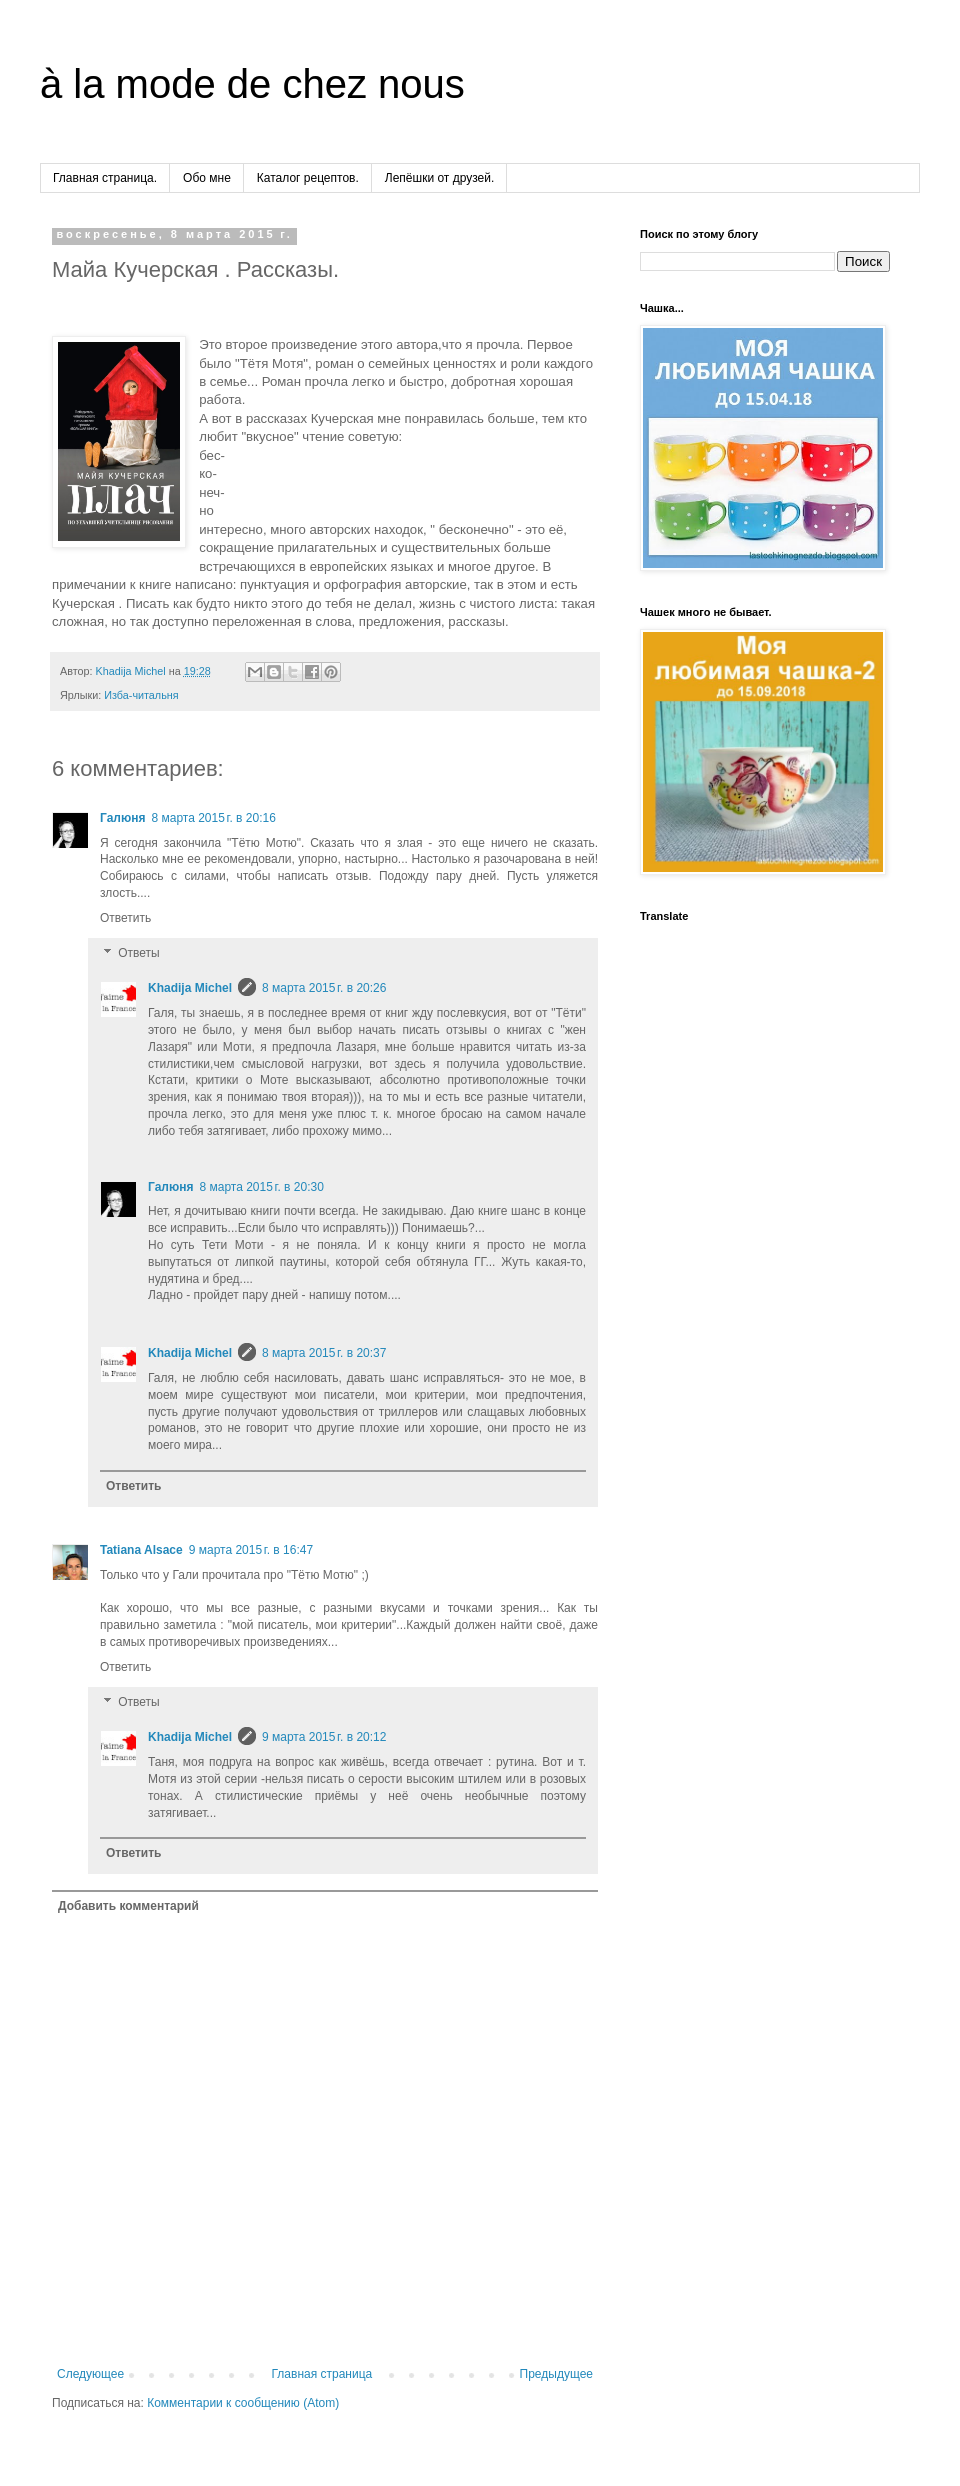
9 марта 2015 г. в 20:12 (324, 1737)
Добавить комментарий (128, 1906)
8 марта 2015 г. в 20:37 (324, 1353)
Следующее (90, 2374)
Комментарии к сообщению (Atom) (243, 2403)
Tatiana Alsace (141, 1550)
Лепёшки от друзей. (440, 178)
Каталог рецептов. (308, 178)
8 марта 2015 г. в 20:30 (261, 1187)
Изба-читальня (141, 695)
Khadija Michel (190, 988)
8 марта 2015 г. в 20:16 (213, 818)
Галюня (122, 818)
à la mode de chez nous (252, 84)
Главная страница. (105, 178)
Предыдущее (556, 2374)
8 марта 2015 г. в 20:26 (324, 988)
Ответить (125, 918)
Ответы (138, 954)
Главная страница (322, 2374)
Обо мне (207, 178)
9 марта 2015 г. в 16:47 (251, 1550)
